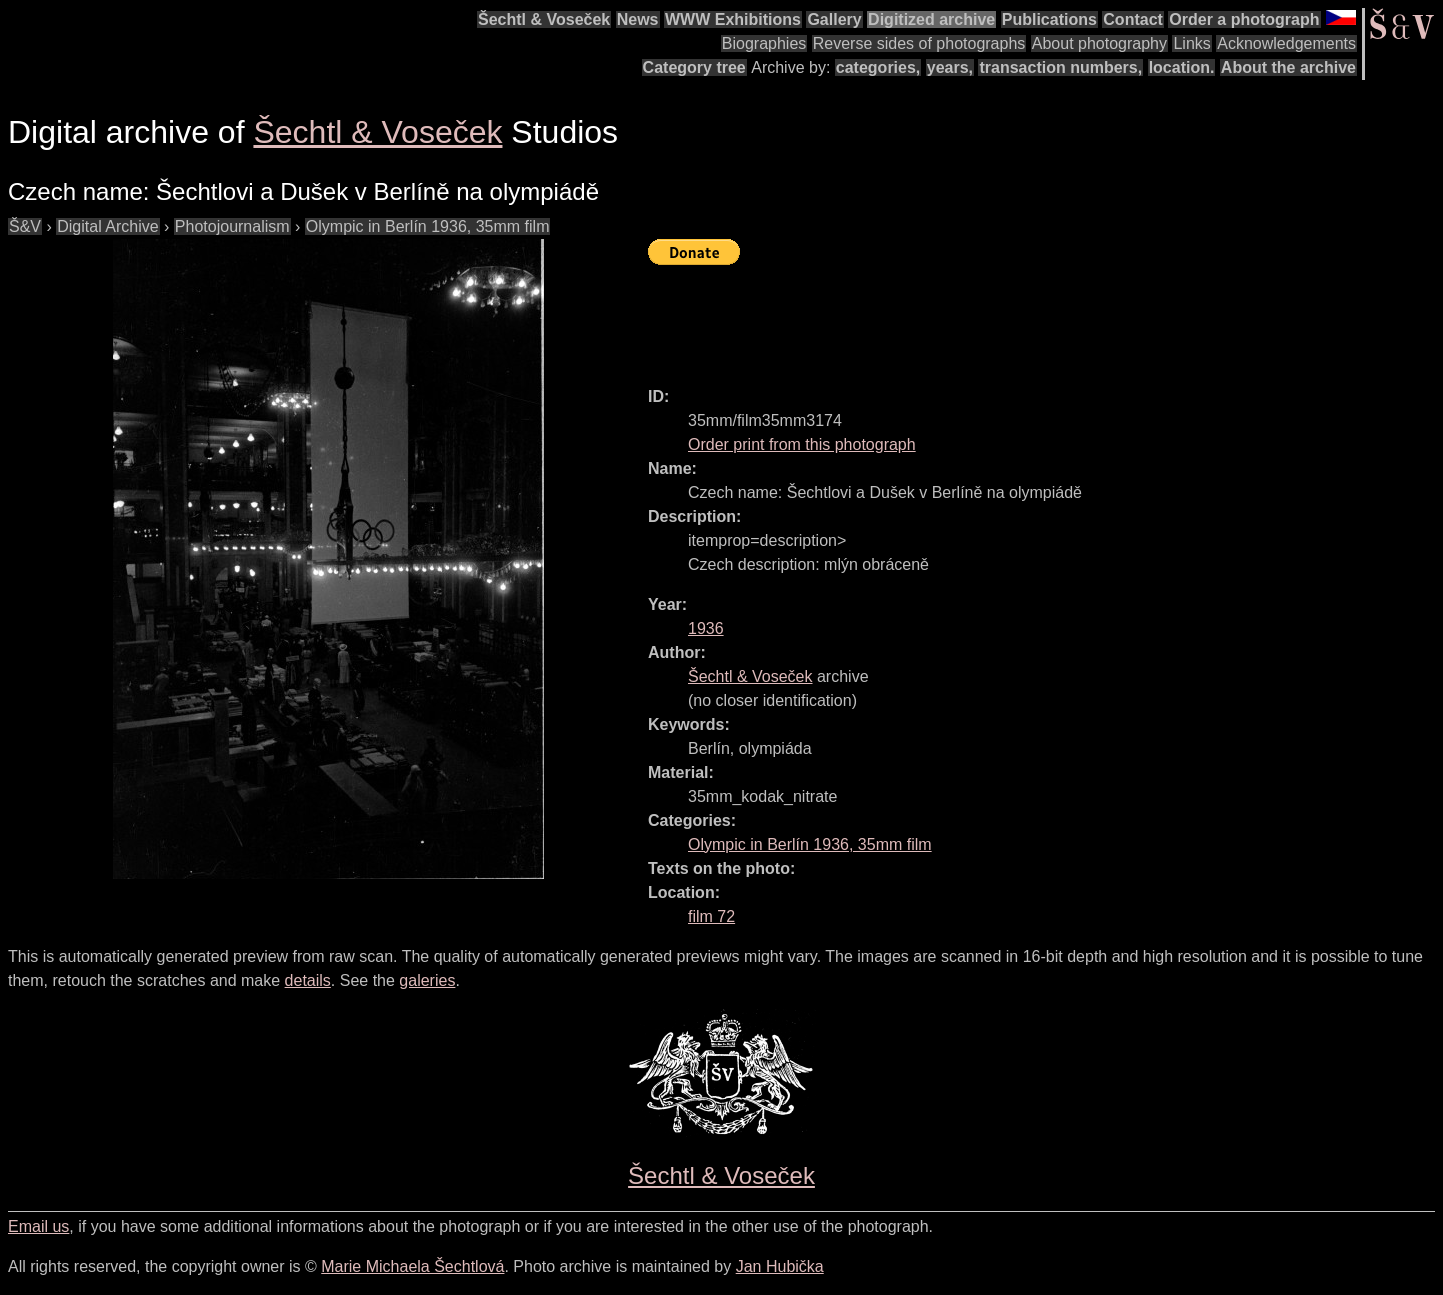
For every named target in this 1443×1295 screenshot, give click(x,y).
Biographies (764, 43)
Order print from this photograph (802, 444)
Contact (1133, 19)
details (308, 980)
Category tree (694, 67)
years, (950, 67)
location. (1182, 67)
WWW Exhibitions (733, 19)
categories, (878, 67)
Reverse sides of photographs (919, 43)
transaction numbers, (1060, 67)
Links (1191, 43)
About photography (1099, 43)
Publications (1049, 19)
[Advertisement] (1012, 317)
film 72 (711, 916)
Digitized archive (931, 19)
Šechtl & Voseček (544, 19)
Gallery (834, 19)
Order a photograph (1244, 19)
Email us (38, 1226)
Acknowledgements (1286, 43)
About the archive (1288, 67)
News (638, 19)
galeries (427, 980)
